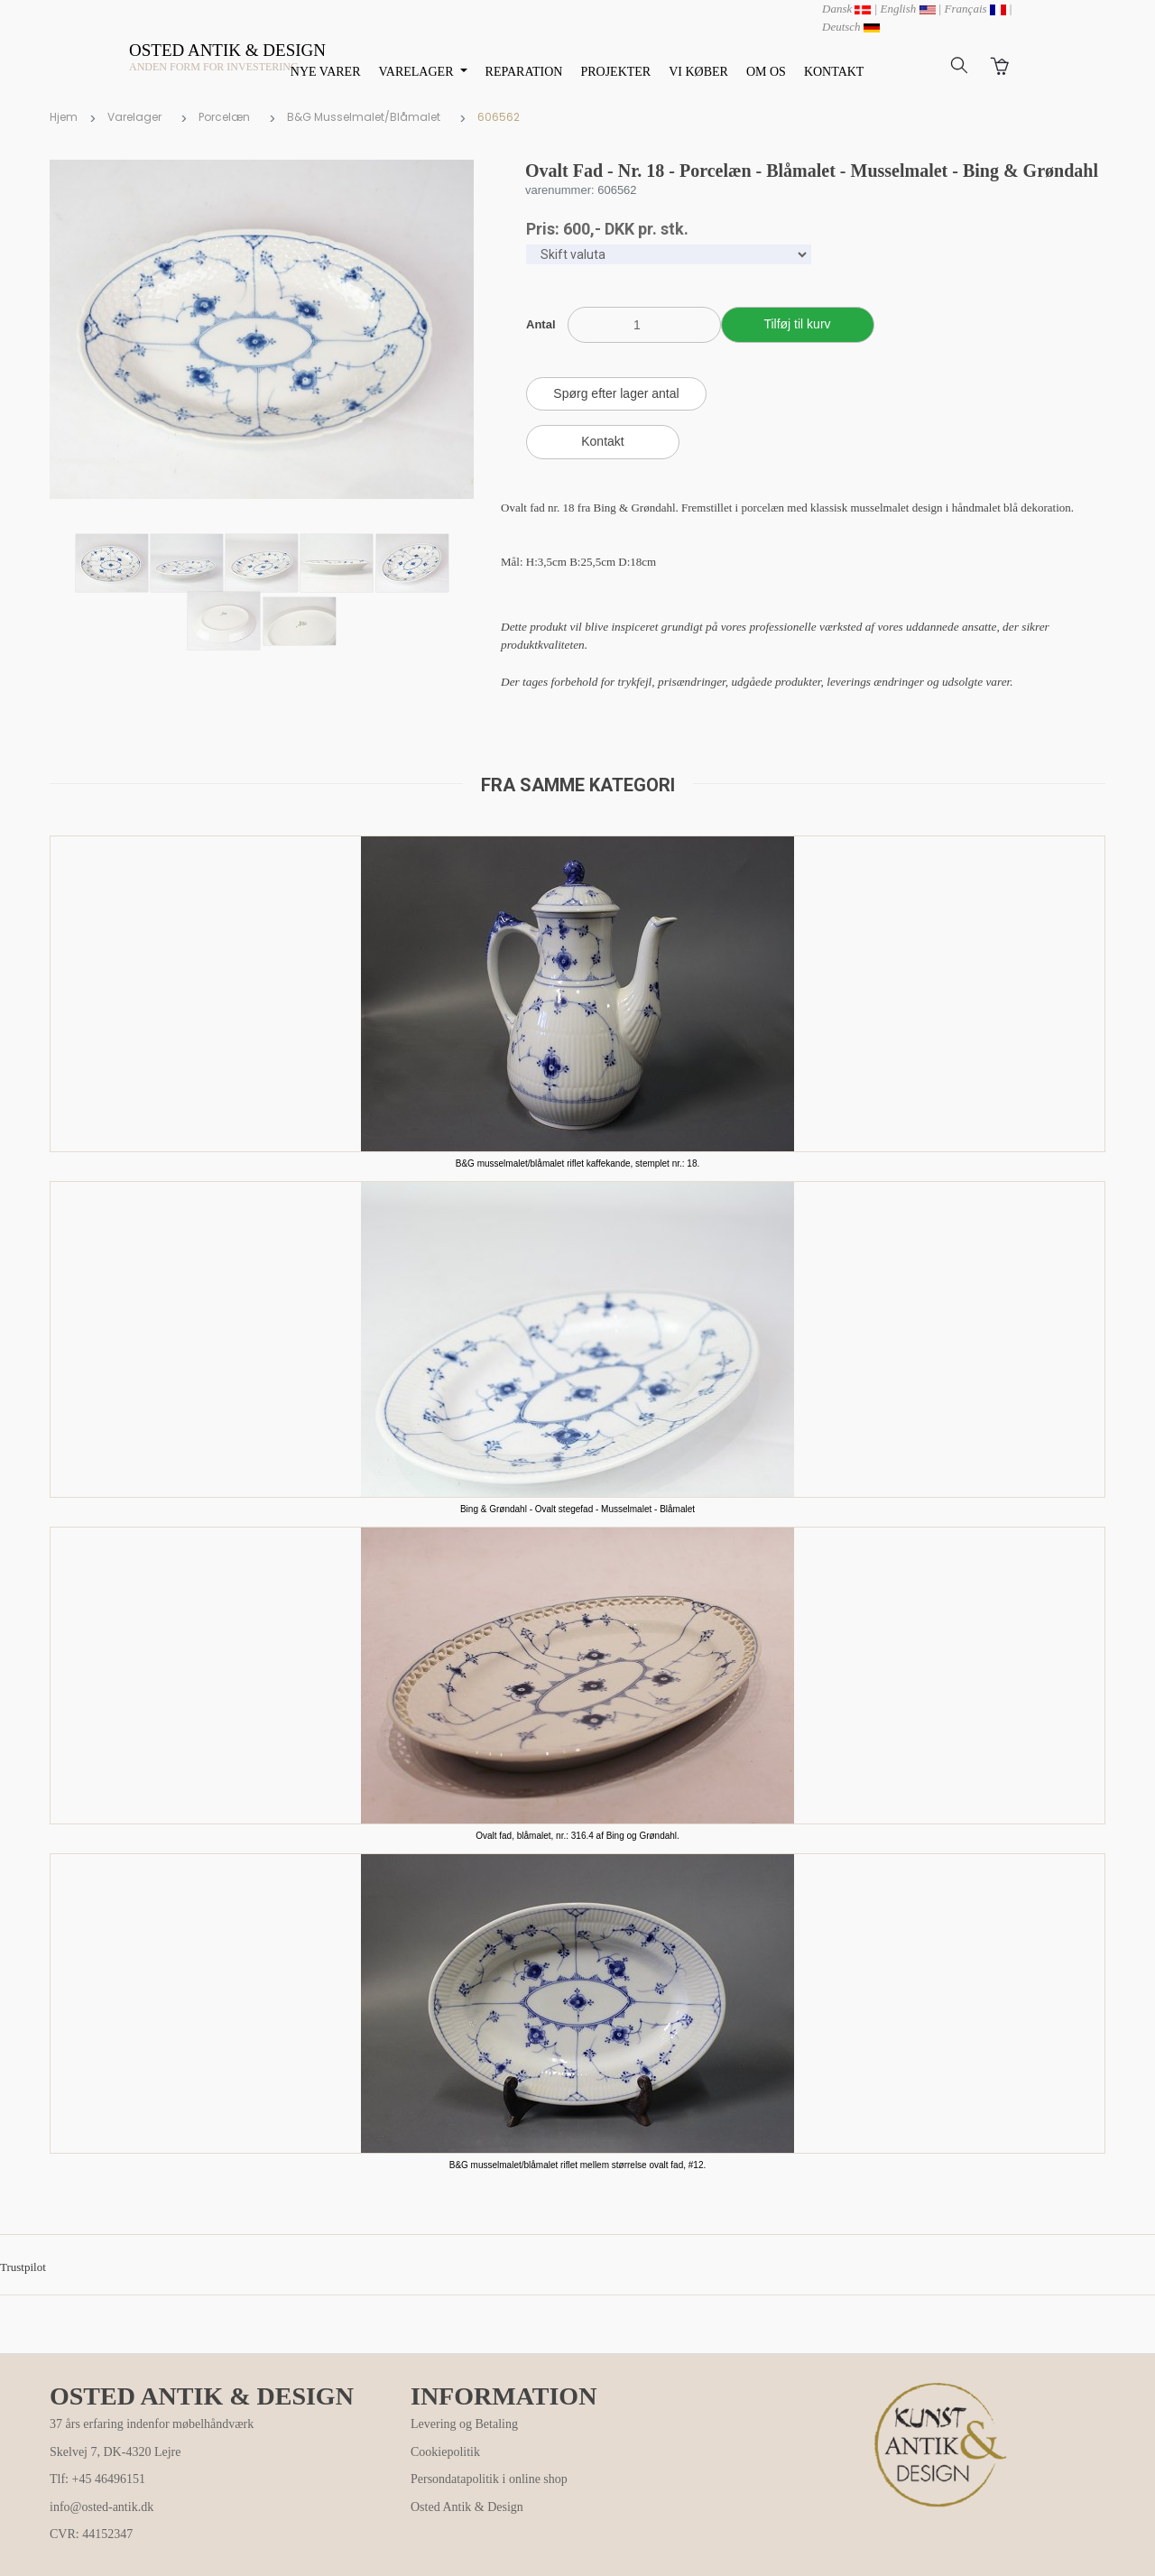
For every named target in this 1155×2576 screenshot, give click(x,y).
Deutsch (851, 26)
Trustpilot (23, 2267)
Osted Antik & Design (467, 2507)
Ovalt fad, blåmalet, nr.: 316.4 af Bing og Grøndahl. (577, 1836)
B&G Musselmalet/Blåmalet (363, 117)
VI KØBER (698, 71)
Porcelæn (224, 117)
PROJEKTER (615, 71)
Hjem (64, 117)
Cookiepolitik (445, 2452)
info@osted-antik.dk (101, 2507)
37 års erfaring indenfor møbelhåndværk (152, 2424)
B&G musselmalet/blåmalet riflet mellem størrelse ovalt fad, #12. (578, 2165)
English (908, 8)
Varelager (134, 117)
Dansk (846, 8)
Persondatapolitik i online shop (489, 2479)
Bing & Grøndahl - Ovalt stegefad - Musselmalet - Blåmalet (577, 1509)
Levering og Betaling (464, 2424)
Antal (541, 324)
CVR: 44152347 (91, 2534)
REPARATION (524, 71)
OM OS (766, 71)
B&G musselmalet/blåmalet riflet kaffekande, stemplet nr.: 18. (578, 1163)
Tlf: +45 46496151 (97, 2479)
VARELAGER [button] (418, 71)
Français (975, 8)
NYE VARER (326, 71)
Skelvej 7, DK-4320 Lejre (115, 2452)
